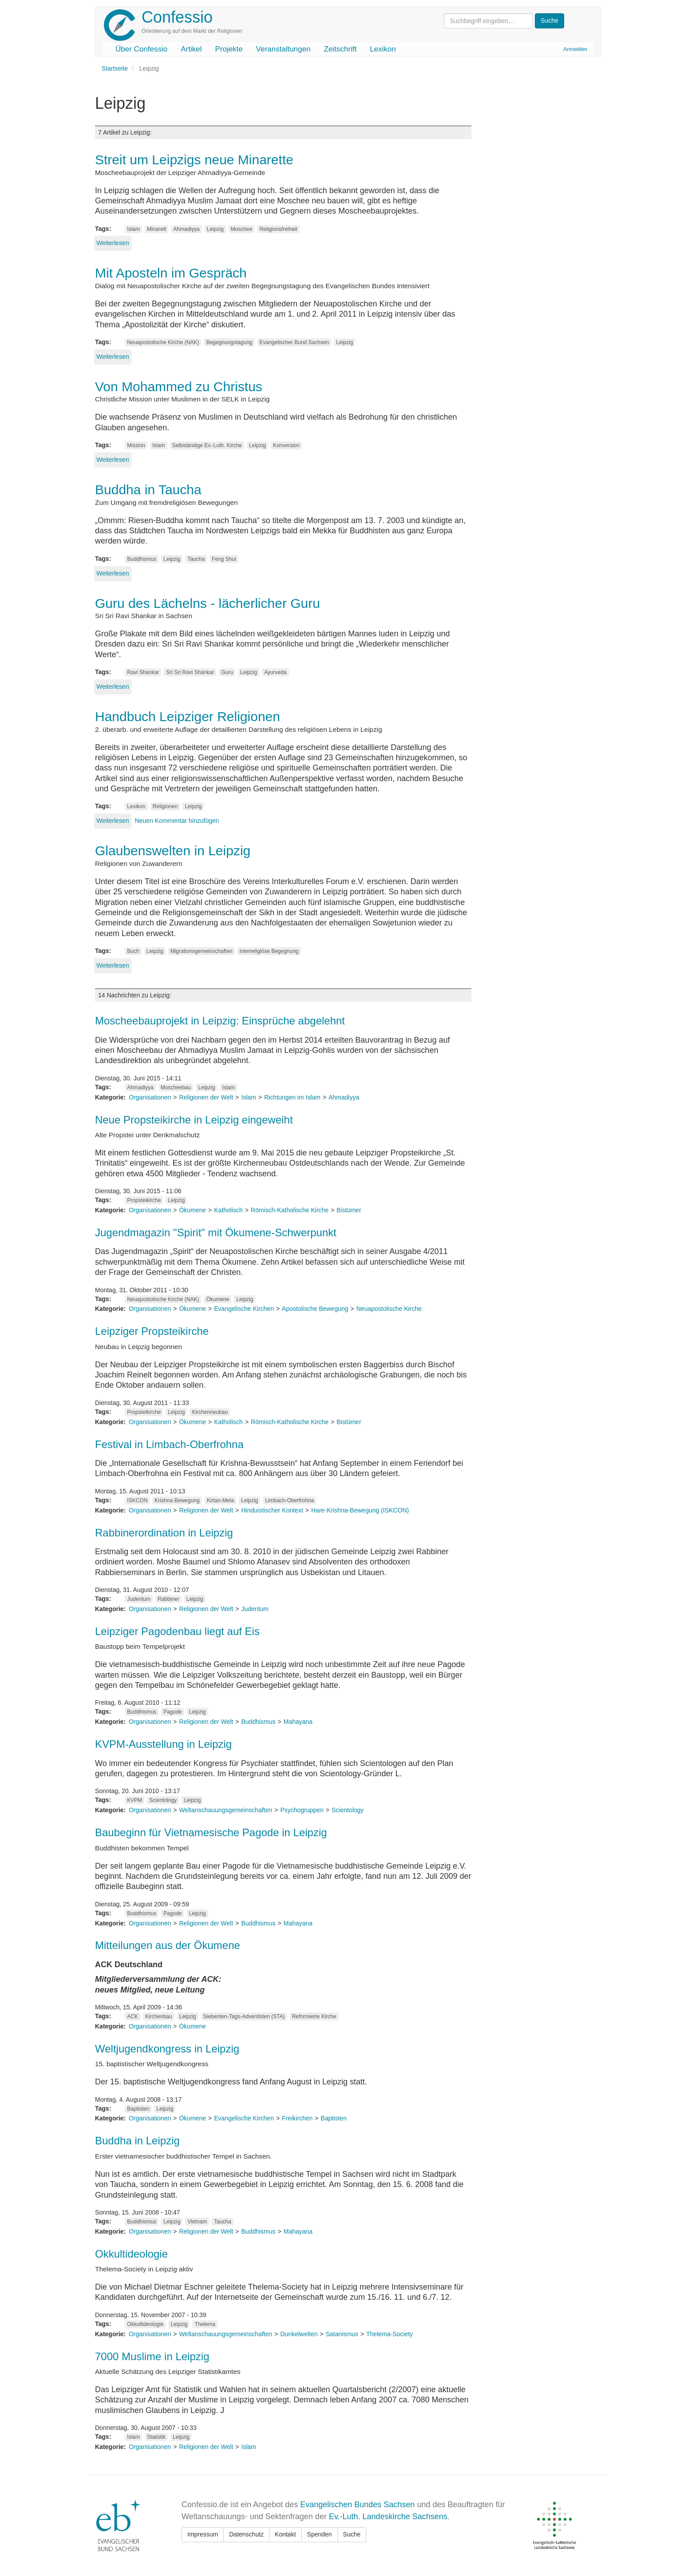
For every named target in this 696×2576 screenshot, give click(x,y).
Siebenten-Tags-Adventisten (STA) (244, 2016)
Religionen (165, 806)
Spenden (319, 2534)
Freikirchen (297, 2118)
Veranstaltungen (283, 49)
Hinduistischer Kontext (272, 1510)
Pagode (172, 1712)
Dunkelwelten (298, 2334)
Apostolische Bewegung (315, 1308)
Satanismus (342, 2334)
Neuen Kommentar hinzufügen (177, 820)
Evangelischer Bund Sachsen (294, 342)
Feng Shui (224, 559)
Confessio (177, 17)
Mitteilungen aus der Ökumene (167, 1945)
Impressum (202, 2534)
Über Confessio (141, 49)
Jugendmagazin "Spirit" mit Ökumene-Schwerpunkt (215, 1232)
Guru (227, 672)
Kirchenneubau (210, 1412)
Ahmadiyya (186, 229)
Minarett (156, 229)
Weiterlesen (112, 242)
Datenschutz (246, 2534)
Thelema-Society (389, 2334)
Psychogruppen (301, 1810)
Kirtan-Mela (220, 1500)
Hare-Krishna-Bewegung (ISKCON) (360, 1510)
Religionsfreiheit (278, 229)
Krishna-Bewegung (176, 1500)
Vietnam (197, 2222)
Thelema (204, 2324)
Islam (133, 229)
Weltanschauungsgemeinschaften (225, 1810)
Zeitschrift (340, 49)
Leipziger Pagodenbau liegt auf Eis (177, 1631)
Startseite (115, 68)
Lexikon (383, 49)
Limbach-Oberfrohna (289, 1500)
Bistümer (348, 1210)
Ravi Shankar (143, 672)
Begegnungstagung (229, 342)
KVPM (134, 1800)
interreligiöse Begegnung (269, 951)
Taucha (196, 559)
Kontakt (285, 2534)
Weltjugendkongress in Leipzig (167, 2049)
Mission (136, 445)
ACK (132, 2016)
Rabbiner (168, 1599)
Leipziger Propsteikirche (152, 1331)
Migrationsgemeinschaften (201, 951)
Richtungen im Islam (292, 1097)
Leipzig (215, 229)
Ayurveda (275, 672)
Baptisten (138, 2109)
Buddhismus (141, 559)
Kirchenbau (158, 2016)
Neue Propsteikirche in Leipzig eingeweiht (194, 1120)
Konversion (286, 445)
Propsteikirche (144, 1200)
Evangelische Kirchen (244, 1308)
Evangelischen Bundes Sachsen (357, 2504)
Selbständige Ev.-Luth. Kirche (207, 445)
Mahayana (298, 1721)
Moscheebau (176, 1087)
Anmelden (575, 49)
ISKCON (137, 1500)
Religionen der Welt (206, 1097)
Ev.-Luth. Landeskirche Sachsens (388, 2516)
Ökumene (192, 1210)
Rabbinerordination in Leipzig (164, 1533)
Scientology (163, 1800)
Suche (352, 2534)
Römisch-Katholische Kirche (289, 1210)
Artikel (191, 49)
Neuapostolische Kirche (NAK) (163, 342)
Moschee (242, 229)
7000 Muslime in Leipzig (152, 2356)
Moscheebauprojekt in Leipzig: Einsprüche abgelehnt (220, 1021)
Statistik (156, 2437)
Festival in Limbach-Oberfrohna (169, 1444)
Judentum (138, 1599)
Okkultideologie (131, 2254)
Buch (133, 951)
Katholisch (228, 1210)
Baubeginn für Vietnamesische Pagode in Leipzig (211, 1832)
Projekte (228, 49)
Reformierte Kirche (314, 2016)
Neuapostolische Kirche (389, 1308)
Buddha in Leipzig (137, 2141)
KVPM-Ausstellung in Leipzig (163, 1744)
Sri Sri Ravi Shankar (190, 672)
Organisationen (150, 1097)
